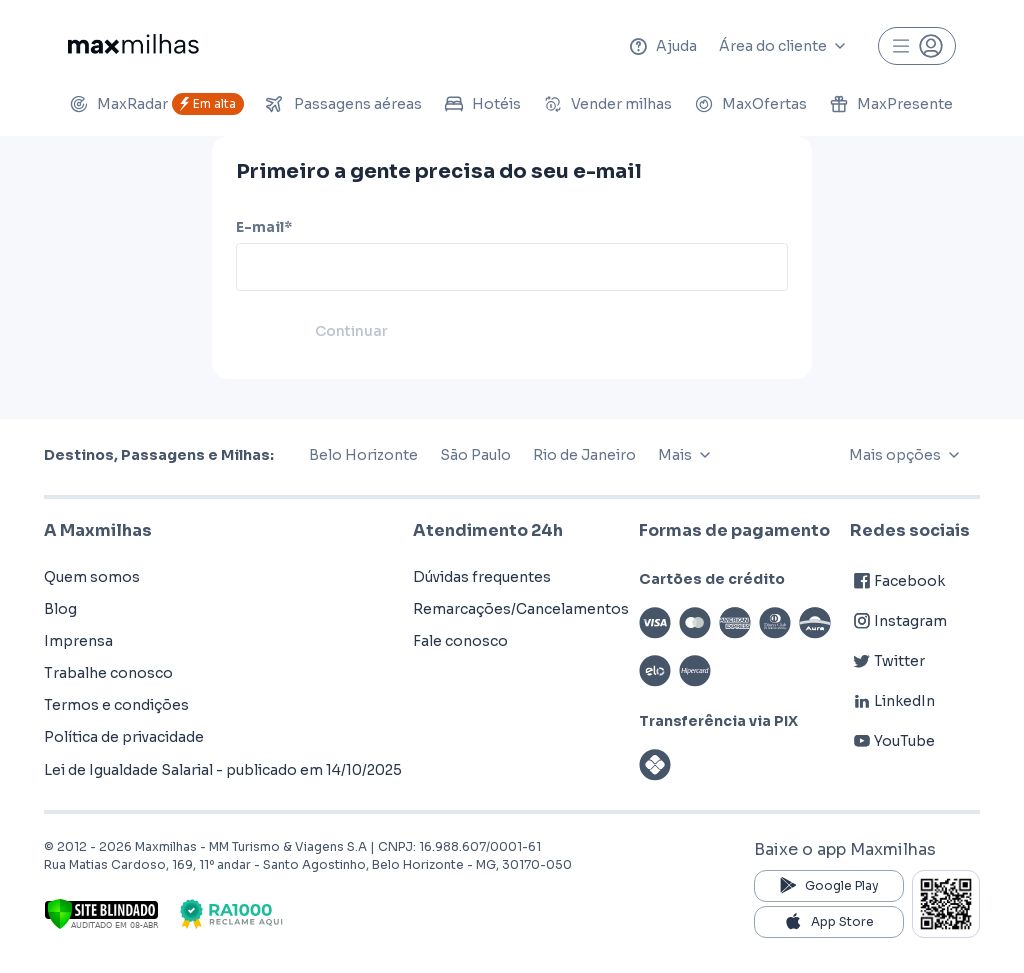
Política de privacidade (124, 737)
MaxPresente (891, 104)
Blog (60, 609)
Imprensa (78, 641)
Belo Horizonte (363, 455)
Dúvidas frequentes (482, 577)
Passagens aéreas (344, 104)
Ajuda (662, 46)
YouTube (892, 741)
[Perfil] (917, 46)
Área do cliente (787, 46)
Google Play (829, 886)
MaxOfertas (750, 104)
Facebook (897, 581)
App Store (829, 922)
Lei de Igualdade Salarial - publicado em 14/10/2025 (223, 770)
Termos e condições (116, 705)
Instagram (898, 621)
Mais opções (909, 455)
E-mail (264, 227)
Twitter (887, 661)
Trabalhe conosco (108, 673)
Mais (689, 455)
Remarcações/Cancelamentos (521, 609)
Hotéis (482, 104)
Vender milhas (607, 104)
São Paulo (475, 455)
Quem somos (92, 577)
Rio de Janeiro (584, 455)
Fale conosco (460, 641)
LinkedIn (892, 701)
